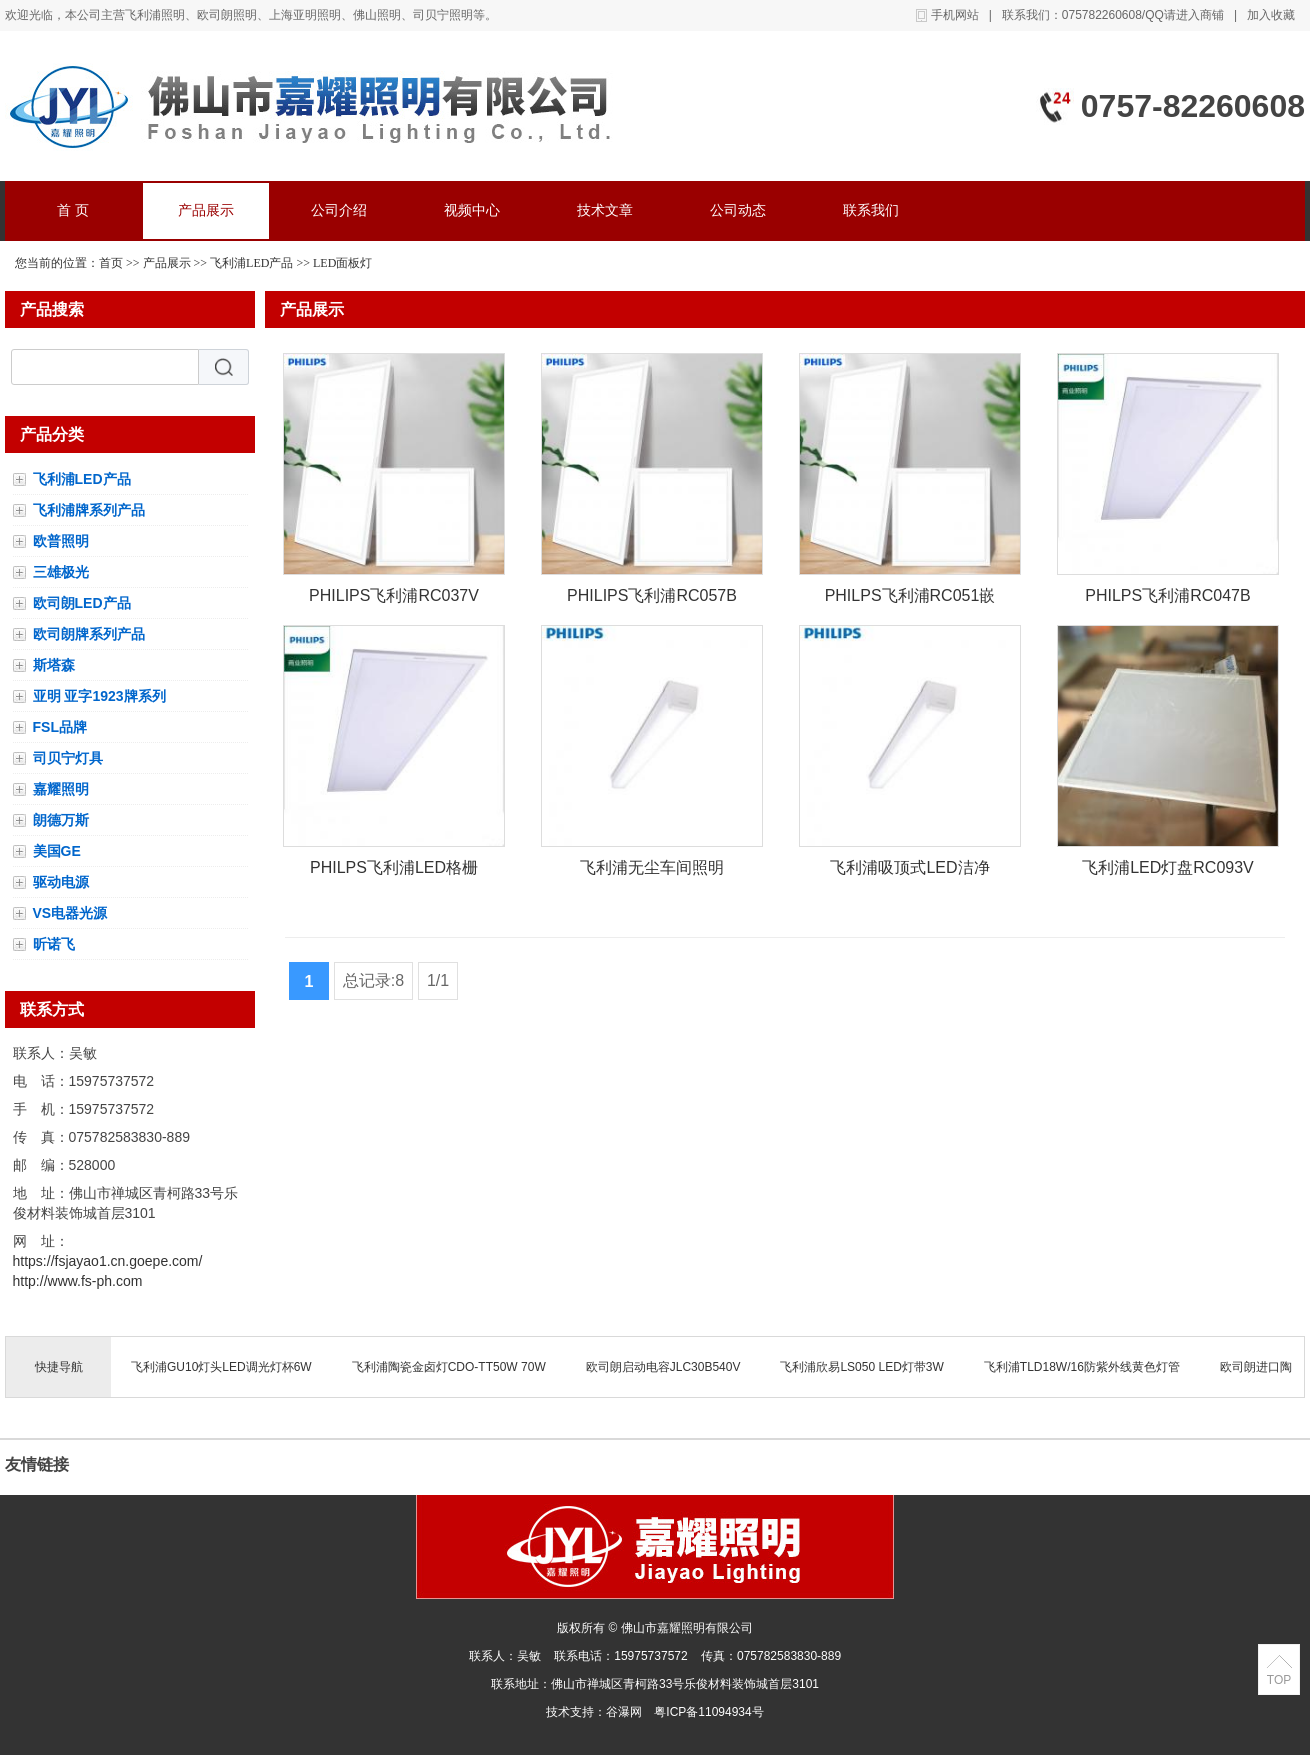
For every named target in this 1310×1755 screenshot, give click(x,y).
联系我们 (871, 210)
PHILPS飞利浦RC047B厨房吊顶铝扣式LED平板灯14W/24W (1167, 599)
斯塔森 (54, 665)
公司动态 (738, 210)
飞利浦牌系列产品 (89, 510)
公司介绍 (339, 210)
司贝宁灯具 (68, 758)
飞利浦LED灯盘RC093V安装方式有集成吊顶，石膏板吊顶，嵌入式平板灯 (1168, 871)
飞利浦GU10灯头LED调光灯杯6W (221, 1367)
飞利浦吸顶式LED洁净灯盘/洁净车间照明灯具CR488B (910, 871)
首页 (111, 263)
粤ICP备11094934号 (708, 1712)
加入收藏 (1271, 15)
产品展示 (206, 210)
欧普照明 (61, 541)
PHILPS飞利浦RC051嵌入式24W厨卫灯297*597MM (910, 599)
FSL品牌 (60, 727)
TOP (1279, 1680)
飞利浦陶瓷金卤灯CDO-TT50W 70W (449, 1367)
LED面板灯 (342, 263)
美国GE (57, 851)
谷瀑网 (624, 1712)
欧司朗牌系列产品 (89, 634)
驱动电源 (61, 882)
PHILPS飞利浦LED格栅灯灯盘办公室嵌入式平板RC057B (394, 871)
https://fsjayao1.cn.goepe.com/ (108, 1261)
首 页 (73, 210)
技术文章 (605, 210)
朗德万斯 (61, 820)
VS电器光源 (70, 913)
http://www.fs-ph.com (78, 1281)
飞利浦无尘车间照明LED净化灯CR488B (652, 871)
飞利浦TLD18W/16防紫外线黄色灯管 (1082, 1367)
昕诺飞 (54, 944)
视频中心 (472, 210)
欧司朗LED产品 (82, 603)
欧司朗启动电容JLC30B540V (663, 1367)
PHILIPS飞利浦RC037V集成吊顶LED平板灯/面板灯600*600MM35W (394, 599)
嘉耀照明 (61, 789)
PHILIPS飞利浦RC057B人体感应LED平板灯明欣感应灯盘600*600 (652, 599)
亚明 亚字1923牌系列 (99, 696)
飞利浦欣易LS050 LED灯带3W (861, 1367)
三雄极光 (61, 572)
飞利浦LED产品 (251, 263)
